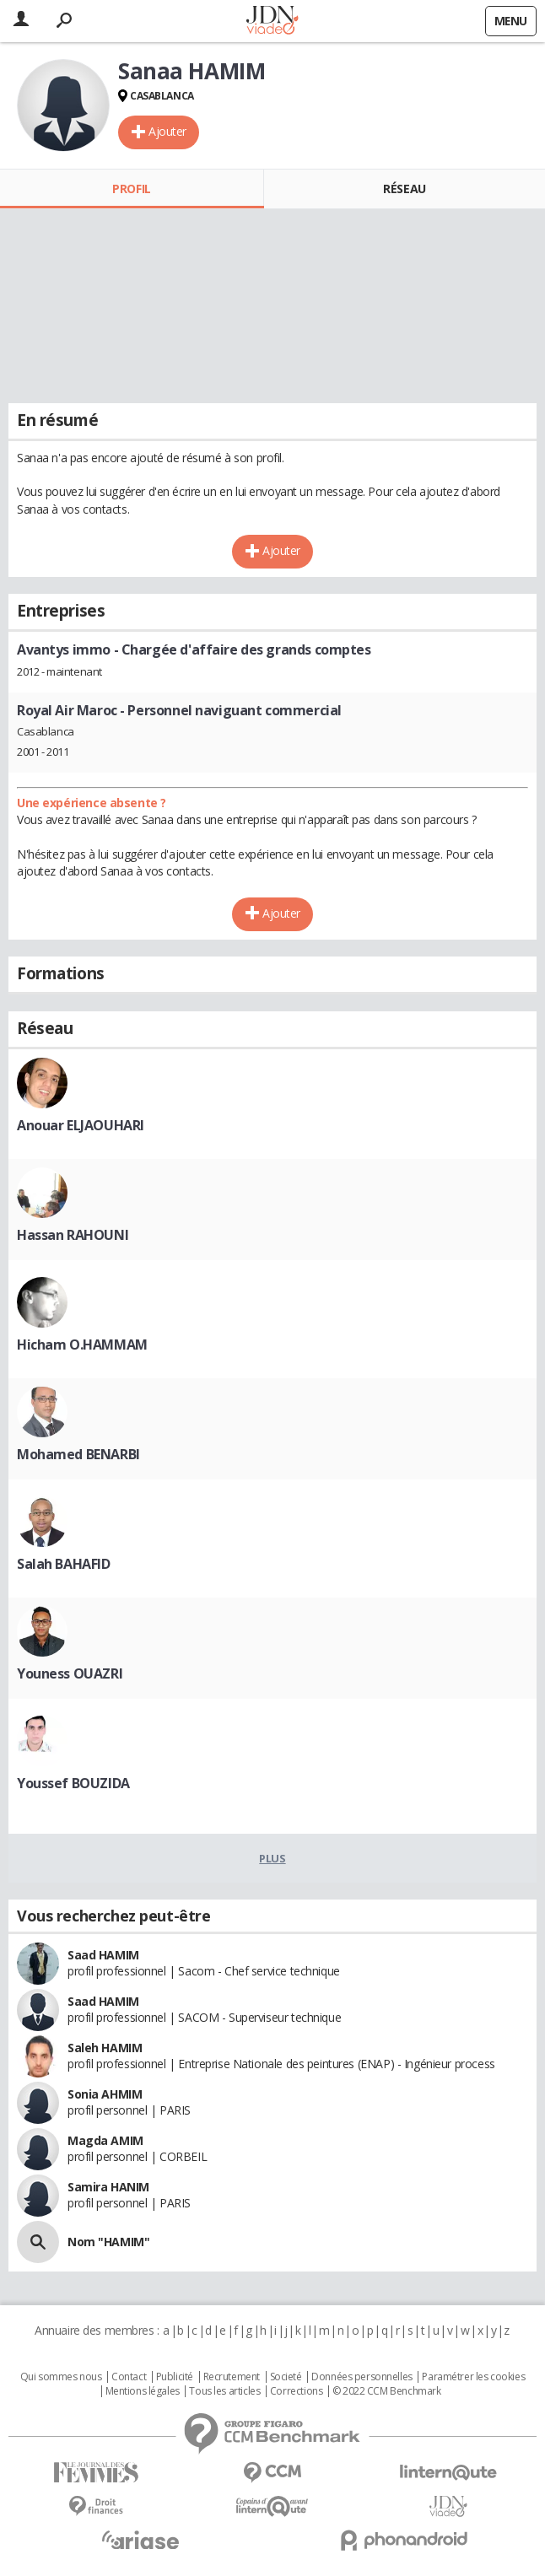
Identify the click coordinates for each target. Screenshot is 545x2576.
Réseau (404, 189)
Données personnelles (362, 2377)
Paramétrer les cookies (473, 2377)
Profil (131, 189)
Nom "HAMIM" (108, 2242)
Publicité (174, 2377)
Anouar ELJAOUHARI (80, 1125)
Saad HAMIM (103, 1955)
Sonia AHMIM (104, 2094)
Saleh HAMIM (104, 2048)
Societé (286, 2377)
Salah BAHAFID (64, 1564)
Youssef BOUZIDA (73, 1783)
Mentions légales (142, 2391)
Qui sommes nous (61, 2377)
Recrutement (231, 2377)
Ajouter (167, 131)
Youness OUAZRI (69, 1673)
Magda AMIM (105, 2140)
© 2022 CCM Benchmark (386, 2391)
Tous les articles (224, 2391)
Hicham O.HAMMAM (82, 1344)
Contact (128, 2377)
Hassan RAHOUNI (72, 1235)
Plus (272, 1858)
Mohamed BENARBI (78, 1454)
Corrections (296, 2391)
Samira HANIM (108, 2187)
